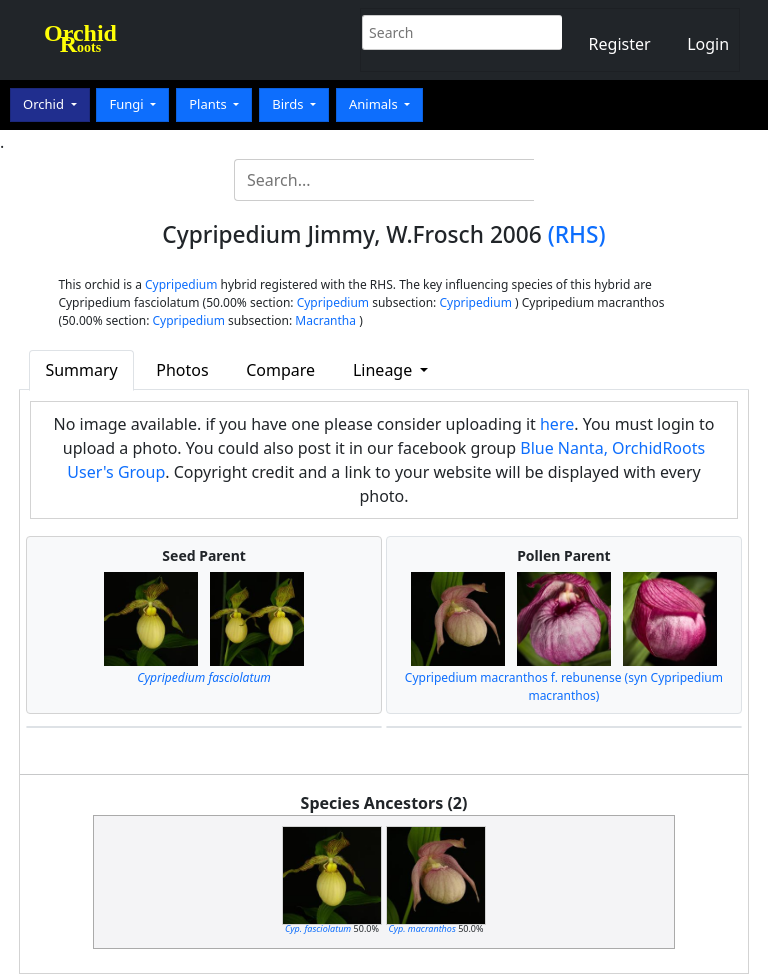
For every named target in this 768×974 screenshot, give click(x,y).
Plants (209, 104)
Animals (375, 104)
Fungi (128, 104)
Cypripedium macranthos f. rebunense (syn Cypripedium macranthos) (564, 686)
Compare (280, 370)
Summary (81, 370)
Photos (182, 370)
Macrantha (325, 320)
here (557, 424)
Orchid (45, 104)
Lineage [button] (384, 370)
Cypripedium (181, 284)
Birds (289, 104)
